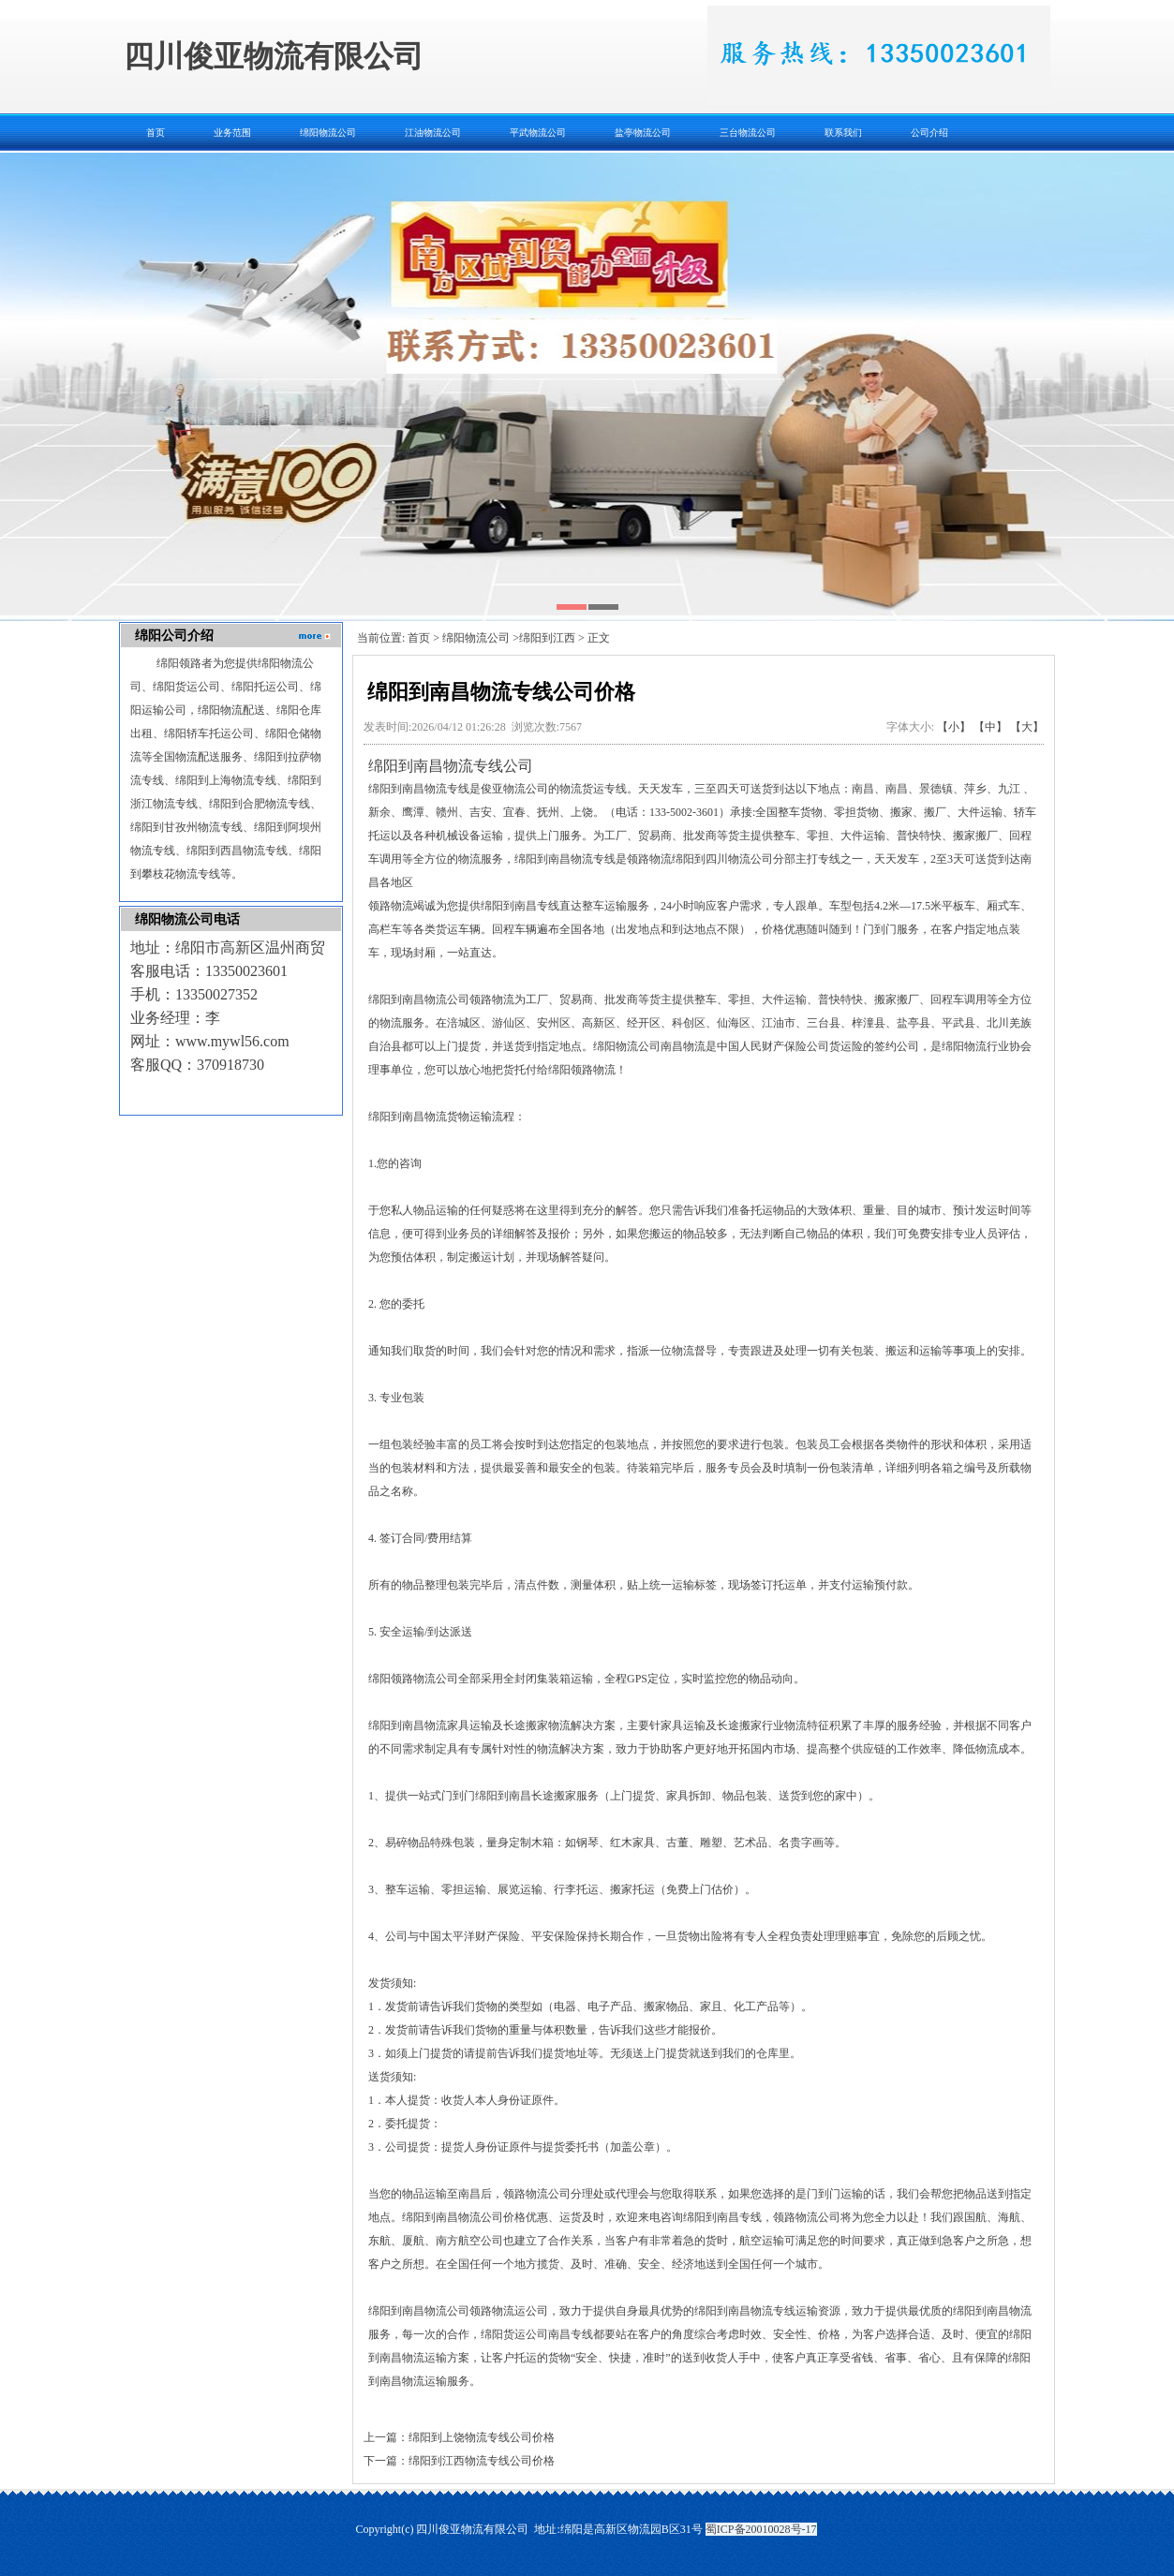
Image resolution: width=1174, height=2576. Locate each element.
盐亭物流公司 (643, 132)
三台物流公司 (748, 132)
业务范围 (232, 132)
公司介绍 (929, 132)
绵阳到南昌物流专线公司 (450, 766)
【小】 (954, 726)
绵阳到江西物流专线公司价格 (482, 2460)
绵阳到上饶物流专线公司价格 (482, 2437)
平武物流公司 (538, 132)
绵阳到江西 (547, 637)
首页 (155, 132)
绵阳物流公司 (328, 132)
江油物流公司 (433, 132)
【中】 (990, 726)
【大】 (1027, 726)
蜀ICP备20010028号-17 (761, 2529)
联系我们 (843, 132)
